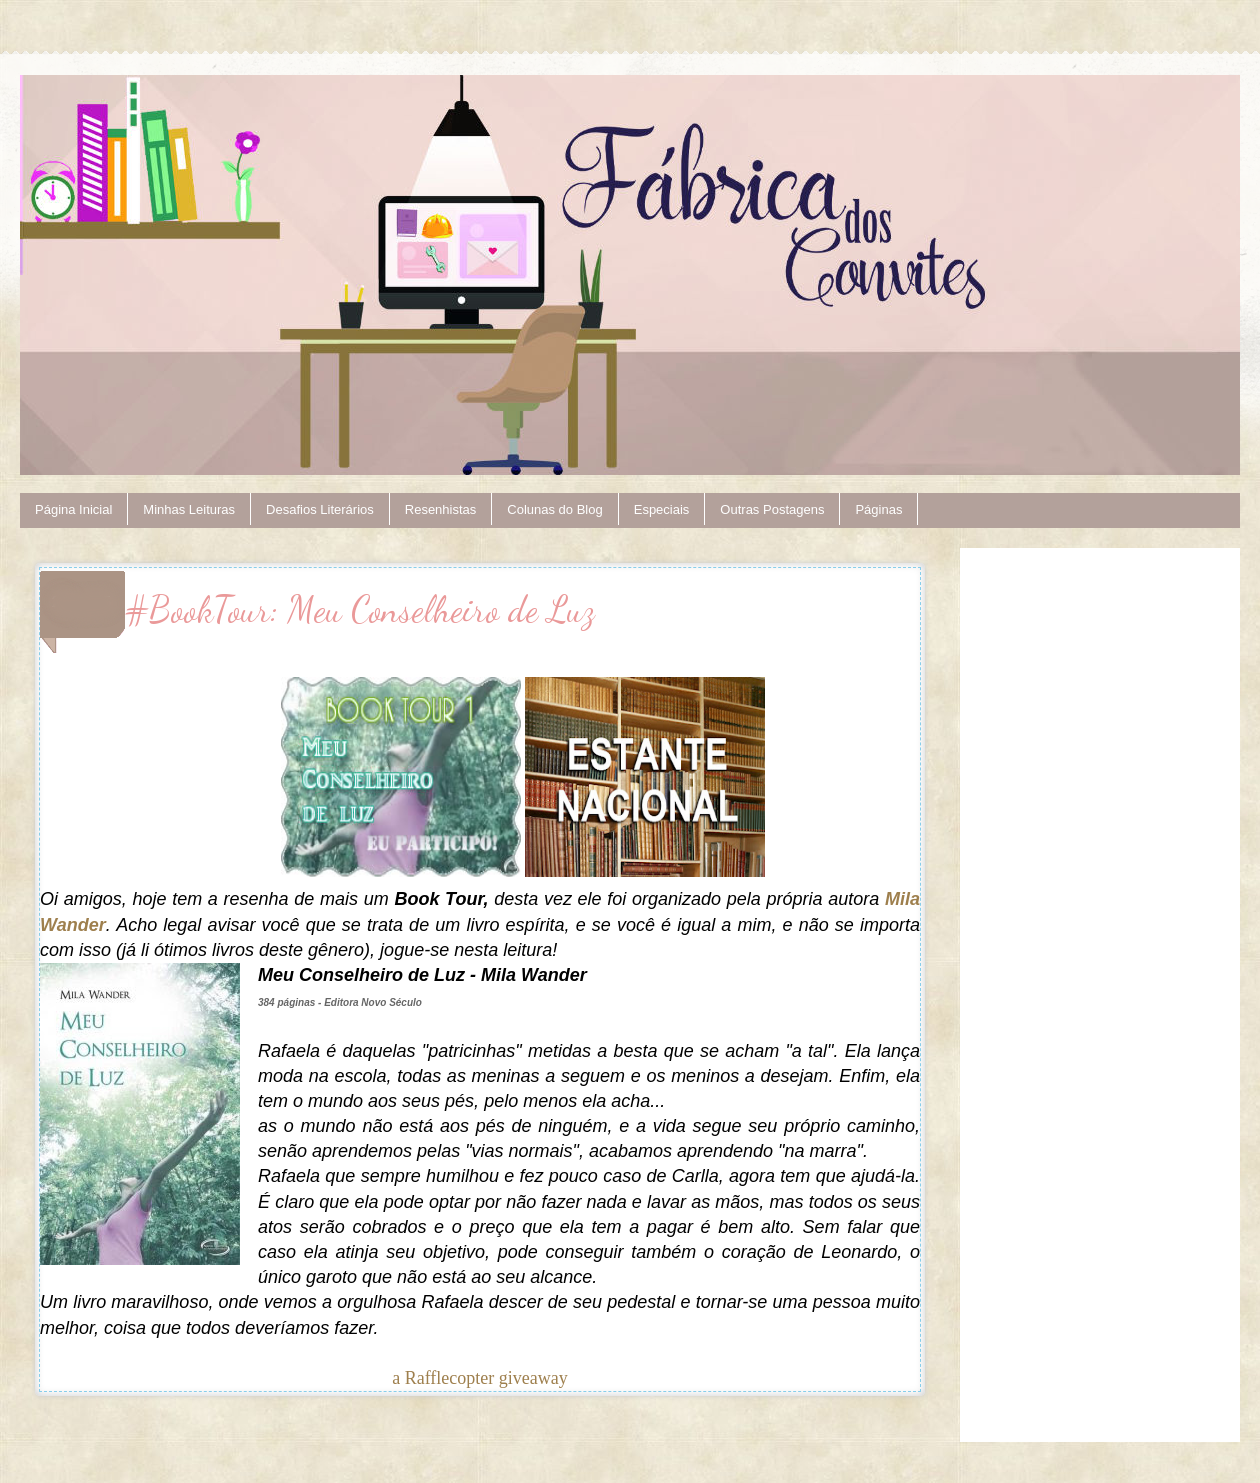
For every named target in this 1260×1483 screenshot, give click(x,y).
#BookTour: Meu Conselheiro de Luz (360, 609)
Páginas (878, 509)
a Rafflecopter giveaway (480, 1378)
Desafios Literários (320, 509)
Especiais (662, 509)
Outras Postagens (772, 509)
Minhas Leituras (189, 509)
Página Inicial (73, 509)
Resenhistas (441, 509)
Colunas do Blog (554, 509)
